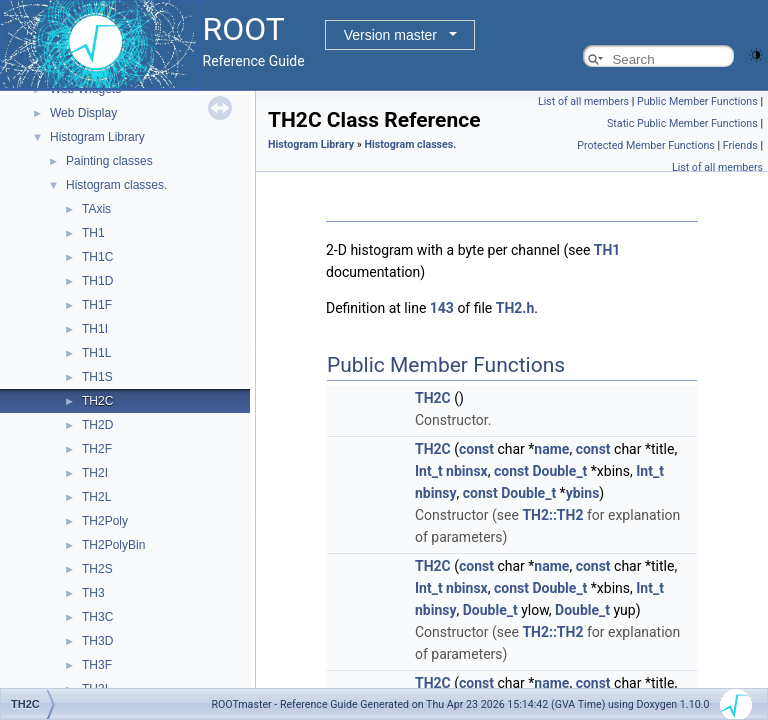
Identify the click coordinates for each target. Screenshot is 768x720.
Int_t (429, 471)
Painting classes (109, 161)
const (476, 449)
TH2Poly (105, 521)
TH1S (97, 377)
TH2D (97, 425)
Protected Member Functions (646, 145)
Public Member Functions (697, 101)
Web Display (83, 113)
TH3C (97, 617)
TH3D (97, 641)
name (551, 449)
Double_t (559, 471)
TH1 (93, 233)
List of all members (583, 101)
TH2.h (515, 308)
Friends (740, 145)
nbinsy (436, 493)
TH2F (97, 449)
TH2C (97, 401)
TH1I (95, 329)
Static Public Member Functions (682, 123)
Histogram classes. (116, 185)
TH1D (97, 281)
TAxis (96, 209)
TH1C (97, 257)
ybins (583, 493)
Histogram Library (97, 137)
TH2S (97, 569)
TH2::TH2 (552, 515)
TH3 (93, 593)
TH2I (95, 473)
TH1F (97, 305)
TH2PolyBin (113, 545)
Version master (390, 35)
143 (442, 308)
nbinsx (467, 471)
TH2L (96, 497)
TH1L (96, 353)
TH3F (97, 665)
